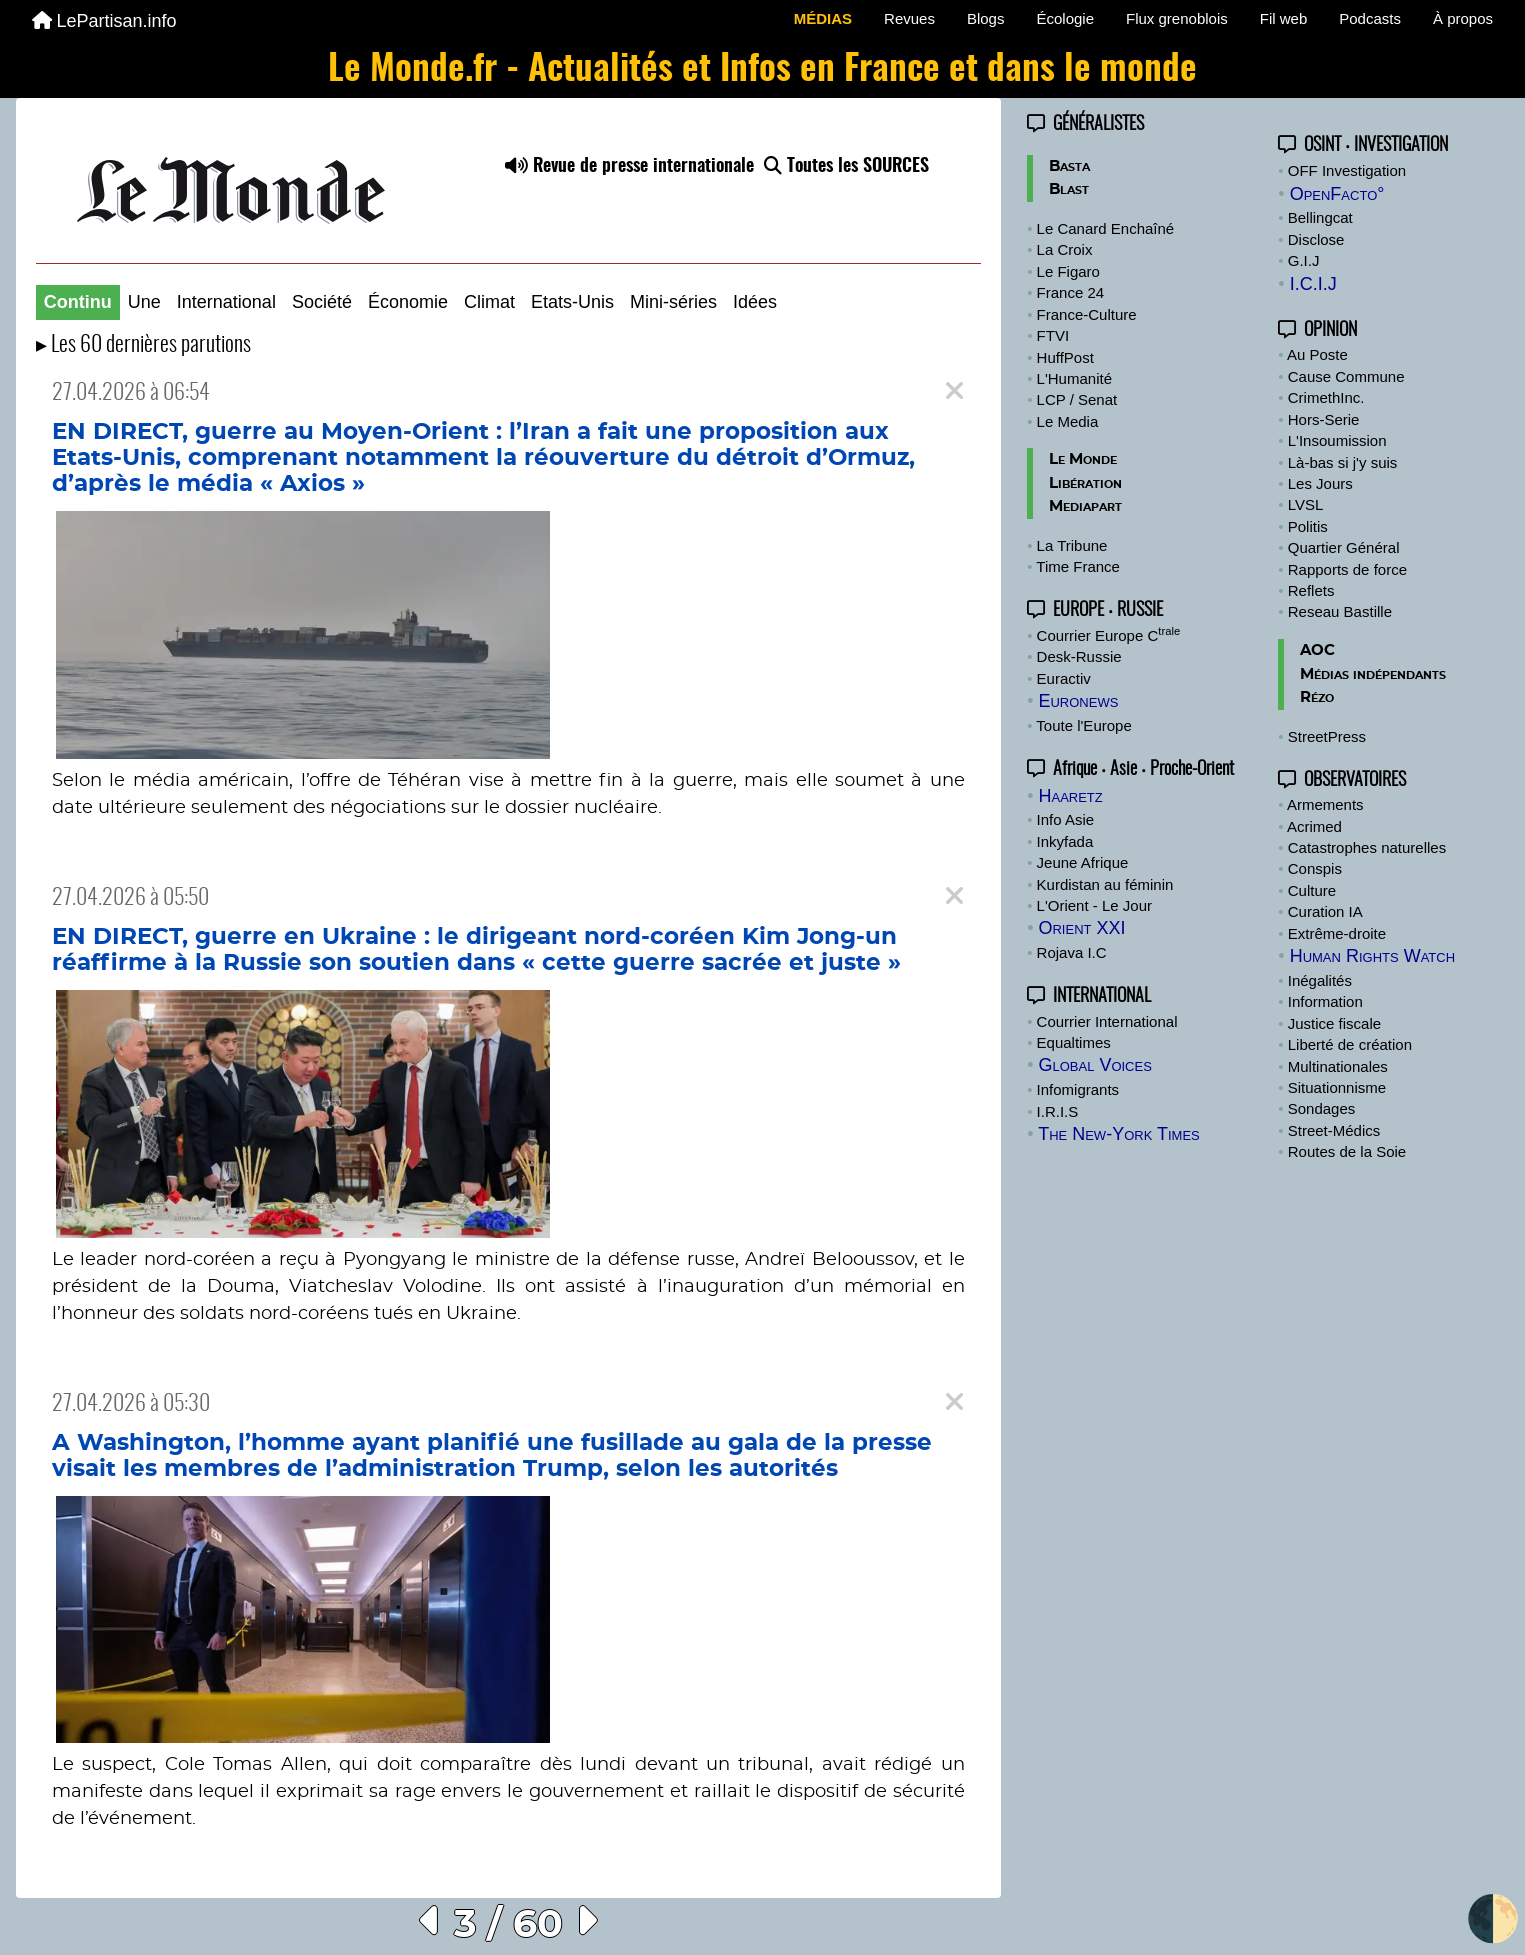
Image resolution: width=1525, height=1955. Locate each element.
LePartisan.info (104, 21)
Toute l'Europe (1083, 725)
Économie (408, 302)
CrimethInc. (1326, 397)
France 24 (1071, 292)
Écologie (1065, 18)
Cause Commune (1346, 376)
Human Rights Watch (1372, 956)
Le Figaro (1068, 271)
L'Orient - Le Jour (1094, 905)
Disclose (1316, 239)
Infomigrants (1078, 1089)
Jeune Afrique (1083, 862)
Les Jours (1320, 483)
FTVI (1053, 335)
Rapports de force (1347, 569)
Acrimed (1314, 826)
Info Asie (1066, 819)
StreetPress (1327, 736)
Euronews (1078, 701)
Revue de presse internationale (629, 167)
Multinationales (1338, 1066)
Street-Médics (1334, 1130)
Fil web (1284, 18)
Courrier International (1107, 1021)
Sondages (1322, 1108)
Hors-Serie (1324, 419)
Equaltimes (1074, 1042)
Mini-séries (673, 302)
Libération (1085, 483)
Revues (909, 18)
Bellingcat (1320, 217)
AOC (1317, 650)
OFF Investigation (1347, 170)
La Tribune (1072, 545)
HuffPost (1065, 357)
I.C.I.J (1313, 284)
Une (144, 302)
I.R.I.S (1058, 1111)
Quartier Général (1344, 547)
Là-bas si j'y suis (1343, 462)
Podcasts (1370, 18)
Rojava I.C (1072, 952)
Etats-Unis (572, 302)
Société (322, 302)
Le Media (1068, 421)
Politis (1308, 526)
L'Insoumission (1337, 440)
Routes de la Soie (1347, 1151)
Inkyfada (1065, 841)
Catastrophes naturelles (1367, 847)
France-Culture (1087, 314)
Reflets (1311, 590)
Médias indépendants (1373, 674)
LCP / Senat (1077, 399)
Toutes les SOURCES (846, 167)
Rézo (1317, 697)
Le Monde (1083, 459)
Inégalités (1320, 980)
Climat (489, 302)
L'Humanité (1074, 378)
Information (1325, 1001)
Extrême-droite (1337, 933)
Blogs (986, 18)
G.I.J (1304, 260)
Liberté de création (1350, 1044)
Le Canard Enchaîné (1106, 228)
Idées (755, 302)
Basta (1069, 166)
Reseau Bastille (1340, 611)
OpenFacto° (1337, 194)
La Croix (1065, 249)
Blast (1069, 189)
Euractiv (1064, 678)
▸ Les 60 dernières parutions (143, 345)
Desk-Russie (1079, 656)
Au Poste (1317, 354)
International (226, 302)
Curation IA (1325, 911)
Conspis (1315, 868)
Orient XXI (1081, 928)
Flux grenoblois (1177, 18)
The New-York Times (1119, 1134)
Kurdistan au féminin (1105, 884)
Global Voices (1094, 1065)
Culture (1312, 890)
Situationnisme (1337, 1087)
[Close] (954, 391)
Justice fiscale (1334, 1023)
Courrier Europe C (1109, 635)
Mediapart (1085, 506)
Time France (1078, 566)
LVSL (1306, 504)
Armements (1325, 804)
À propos (1463, 18)
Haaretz (1070, 796)
